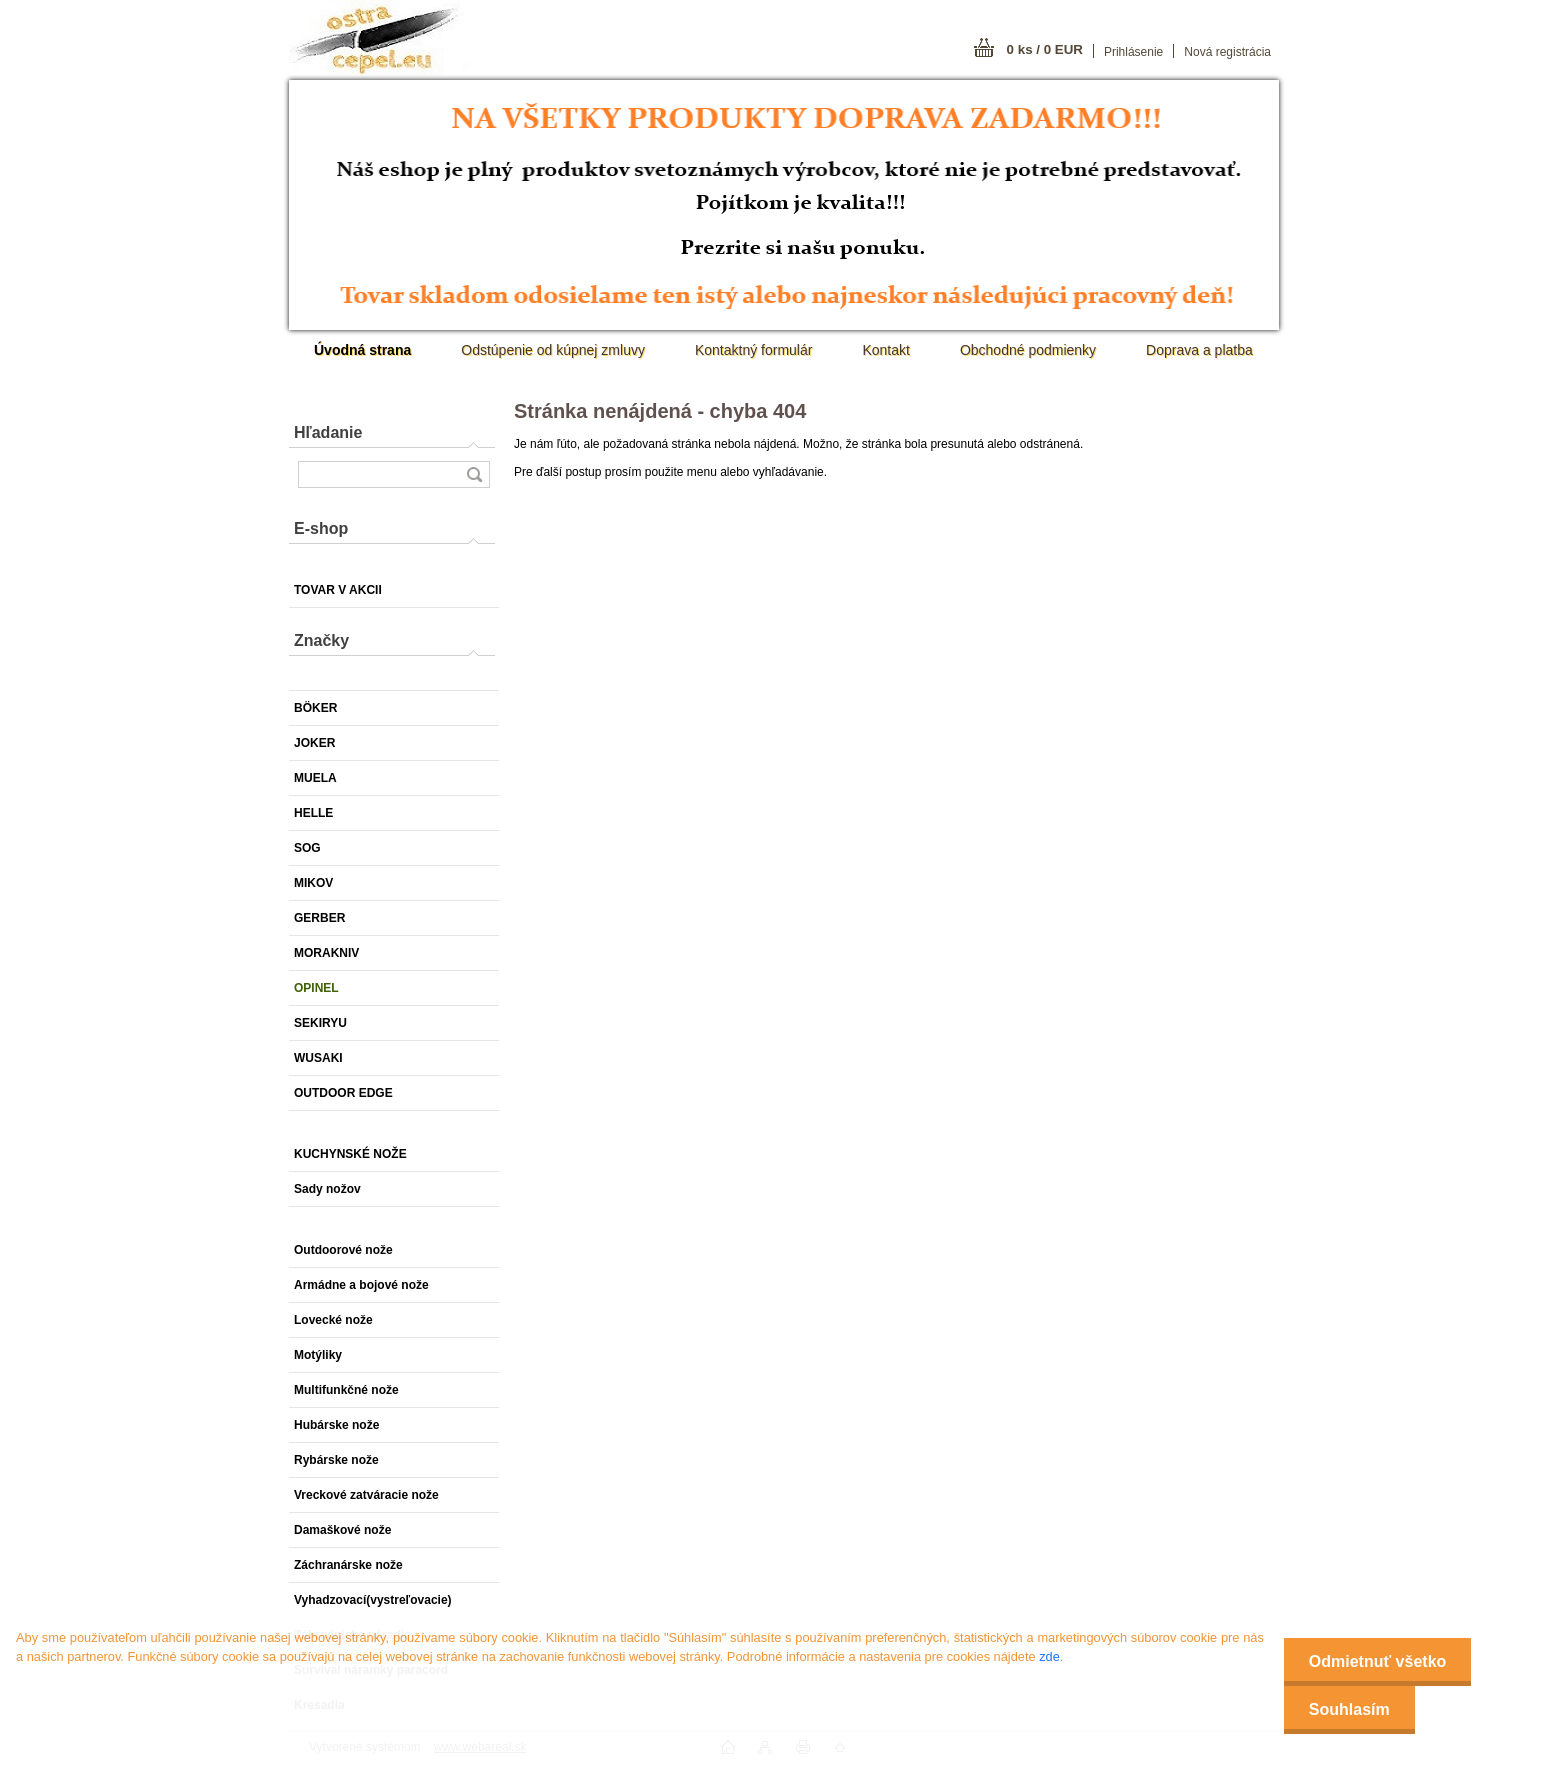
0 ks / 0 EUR (1045, 49)
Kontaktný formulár (754, 350)
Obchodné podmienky (1028, 350)
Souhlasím (1349, 1709)
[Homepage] (362, 350)
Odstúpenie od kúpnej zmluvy (553, 350)
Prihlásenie (1133, 52)
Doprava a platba (1199, 350)
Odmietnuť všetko (1377, 1661)
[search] (474, 474)
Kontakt (885, 350)
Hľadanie (328, 432)
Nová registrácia (1227, 52)
